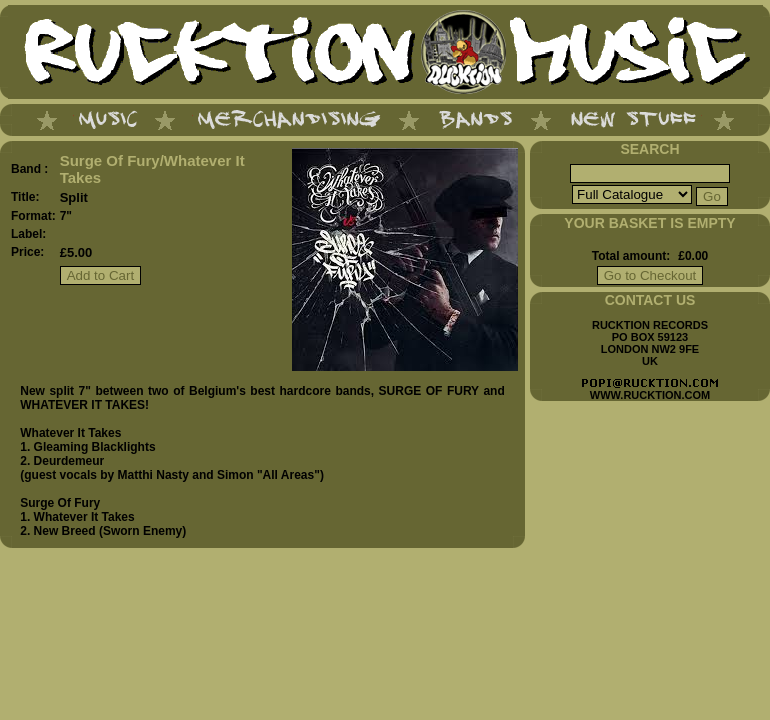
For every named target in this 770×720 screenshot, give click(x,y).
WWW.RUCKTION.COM (650, 395)
